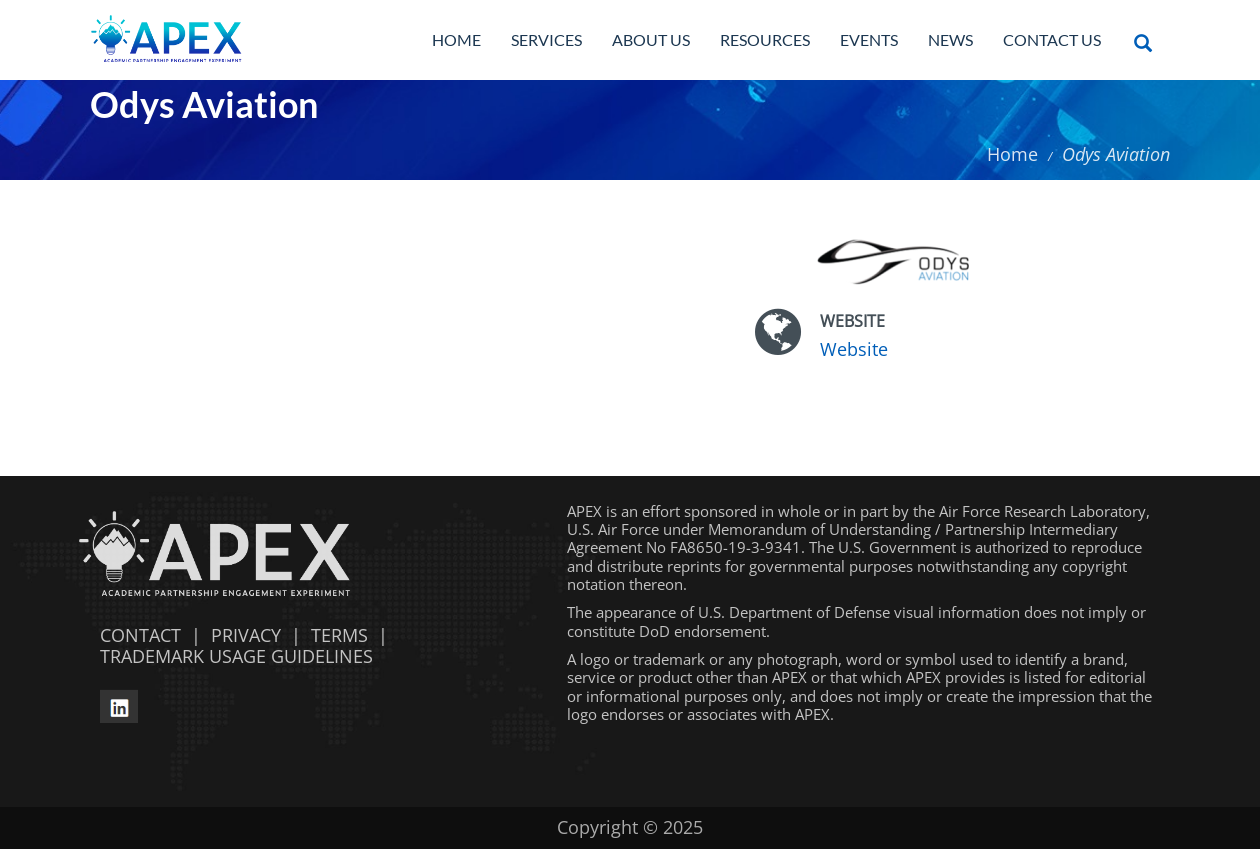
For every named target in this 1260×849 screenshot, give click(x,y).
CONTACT (135, 635)
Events (869, 39)
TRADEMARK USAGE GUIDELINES (231, 656)
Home (456, 39)
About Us (651, 39)
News (950, 39)
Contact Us (1052, 39)
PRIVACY (246, 635)
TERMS (339, 635)
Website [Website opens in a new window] (854, 349)
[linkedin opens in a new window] (119, 704)
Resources (765, 39)
